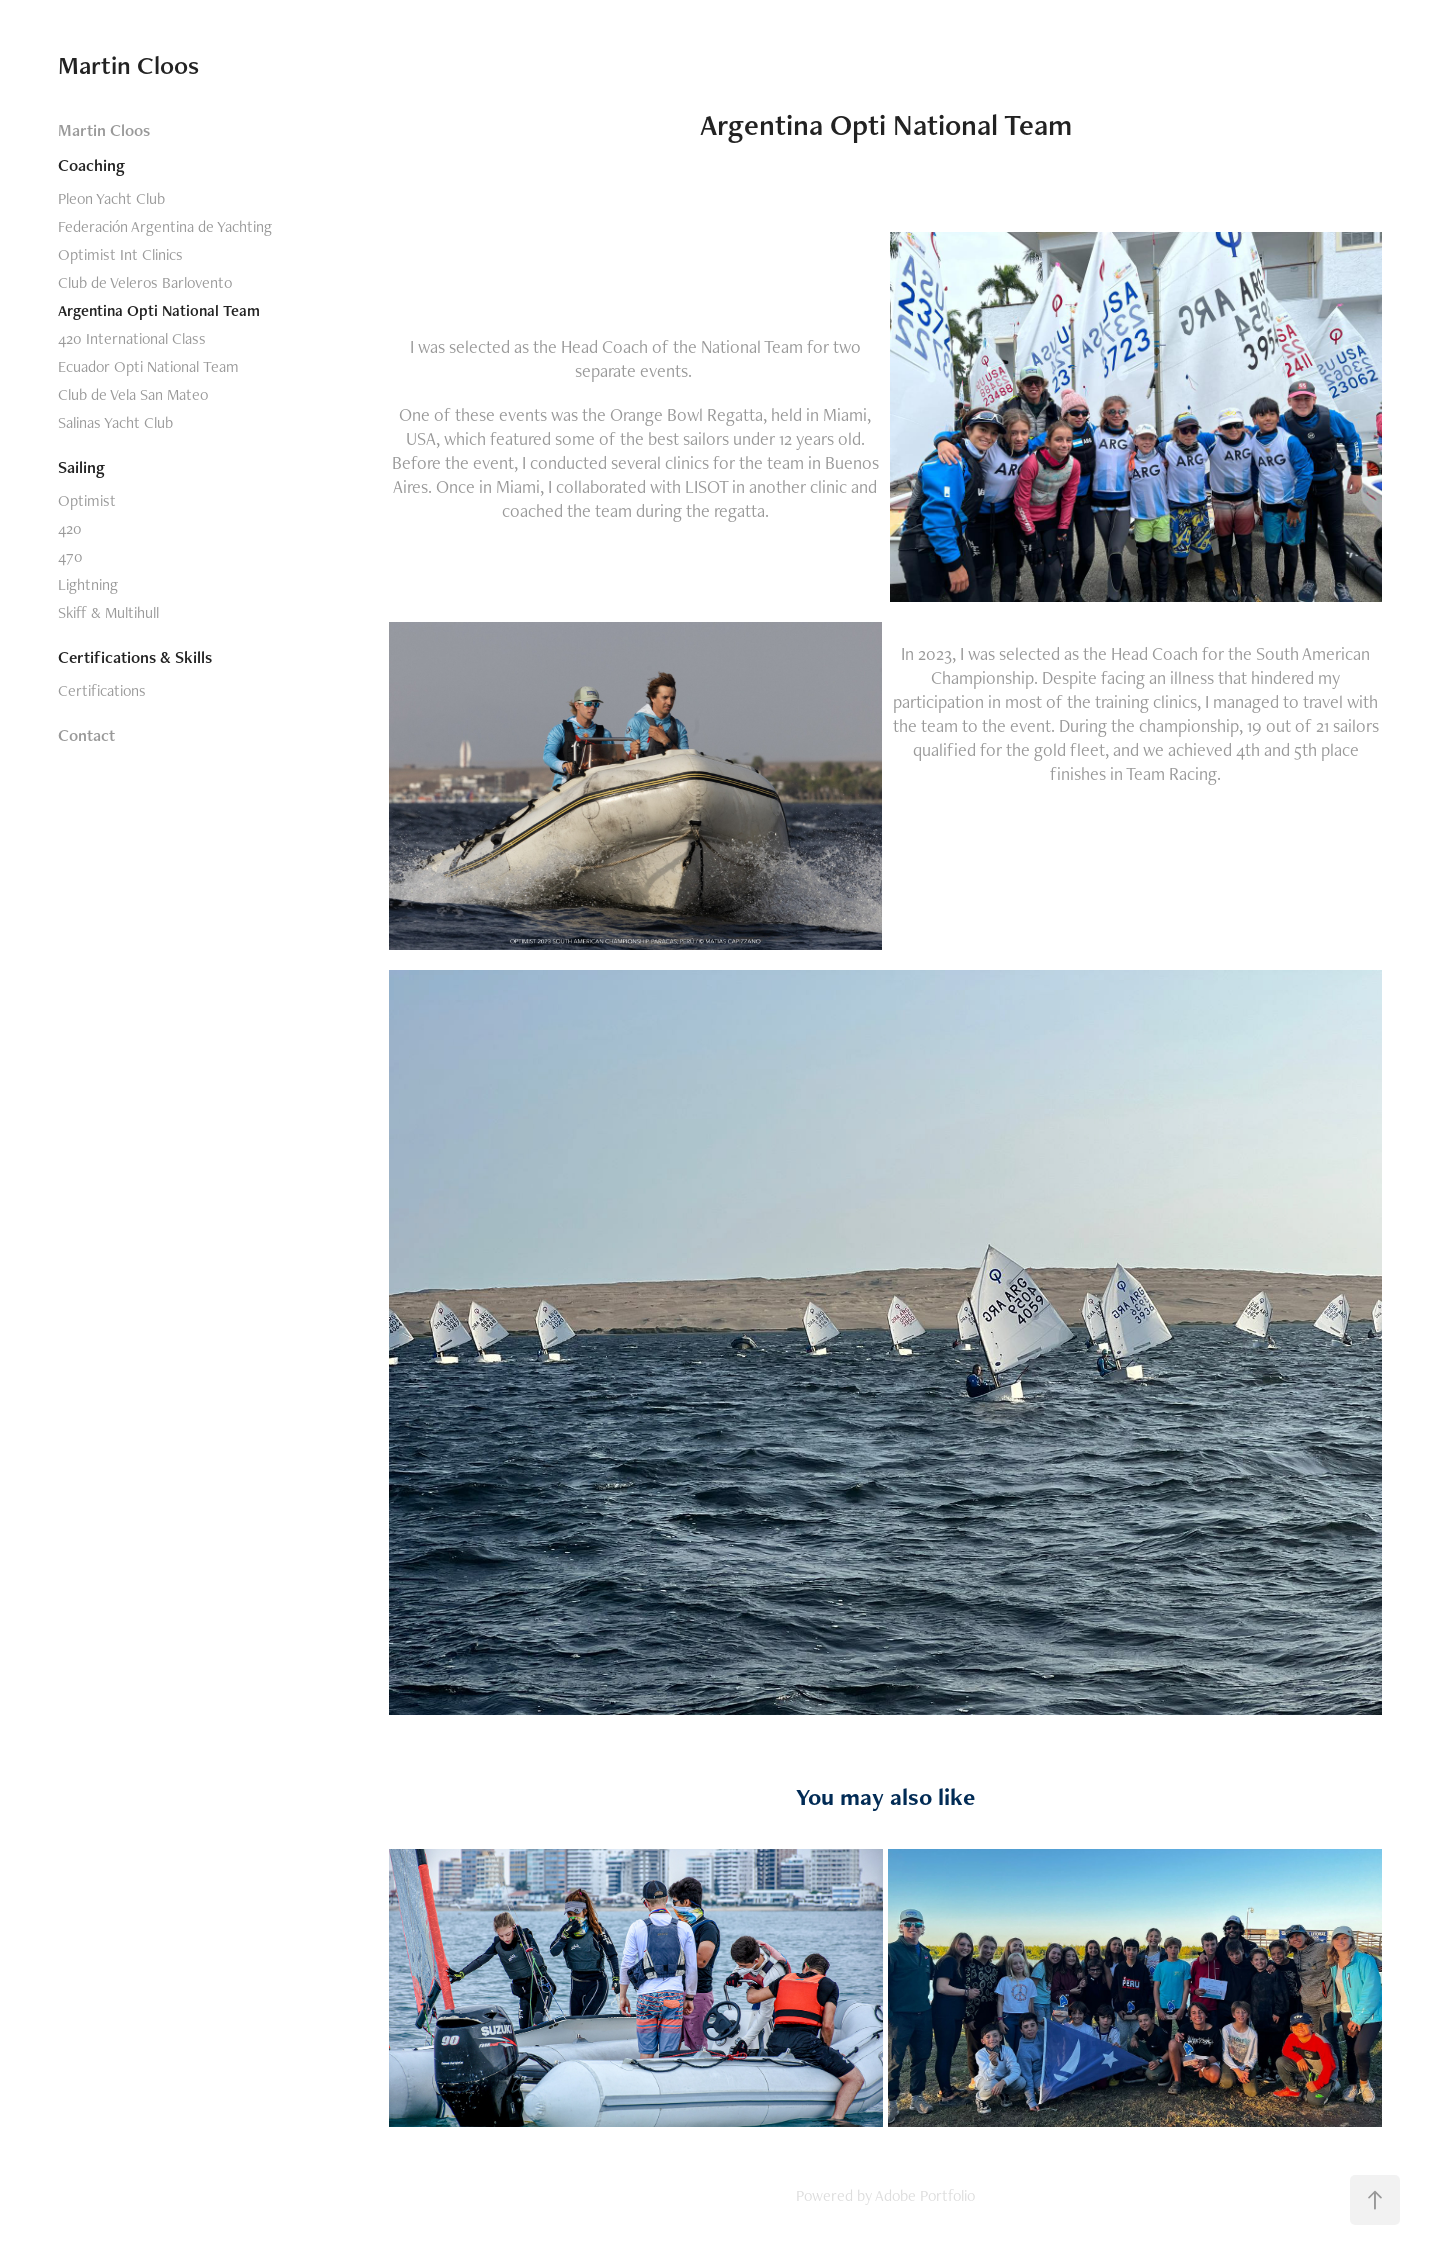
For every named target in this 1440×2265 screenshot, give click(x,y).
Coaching (91, 165)
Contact (86, 735)
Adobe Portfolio (925, 2195)
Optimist (87, 500)
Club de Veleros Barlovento (145, 282)
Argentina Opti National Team (159, 310)
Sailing (81, 467)
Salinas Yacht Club (115, 422)
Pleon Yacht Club (111, 198)
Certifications (102, 690)
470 (70, 556)
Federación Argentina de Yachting (165, 226)
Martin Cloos (128, 65)
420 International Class (132, 338)
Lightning (88, 584)
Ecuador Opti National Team (148, 366)
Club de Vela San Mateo (133, 394)
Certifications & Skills (135, 657)
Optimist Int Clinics (120, 254)
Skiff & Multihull (108, 612)
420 (70, 528)
